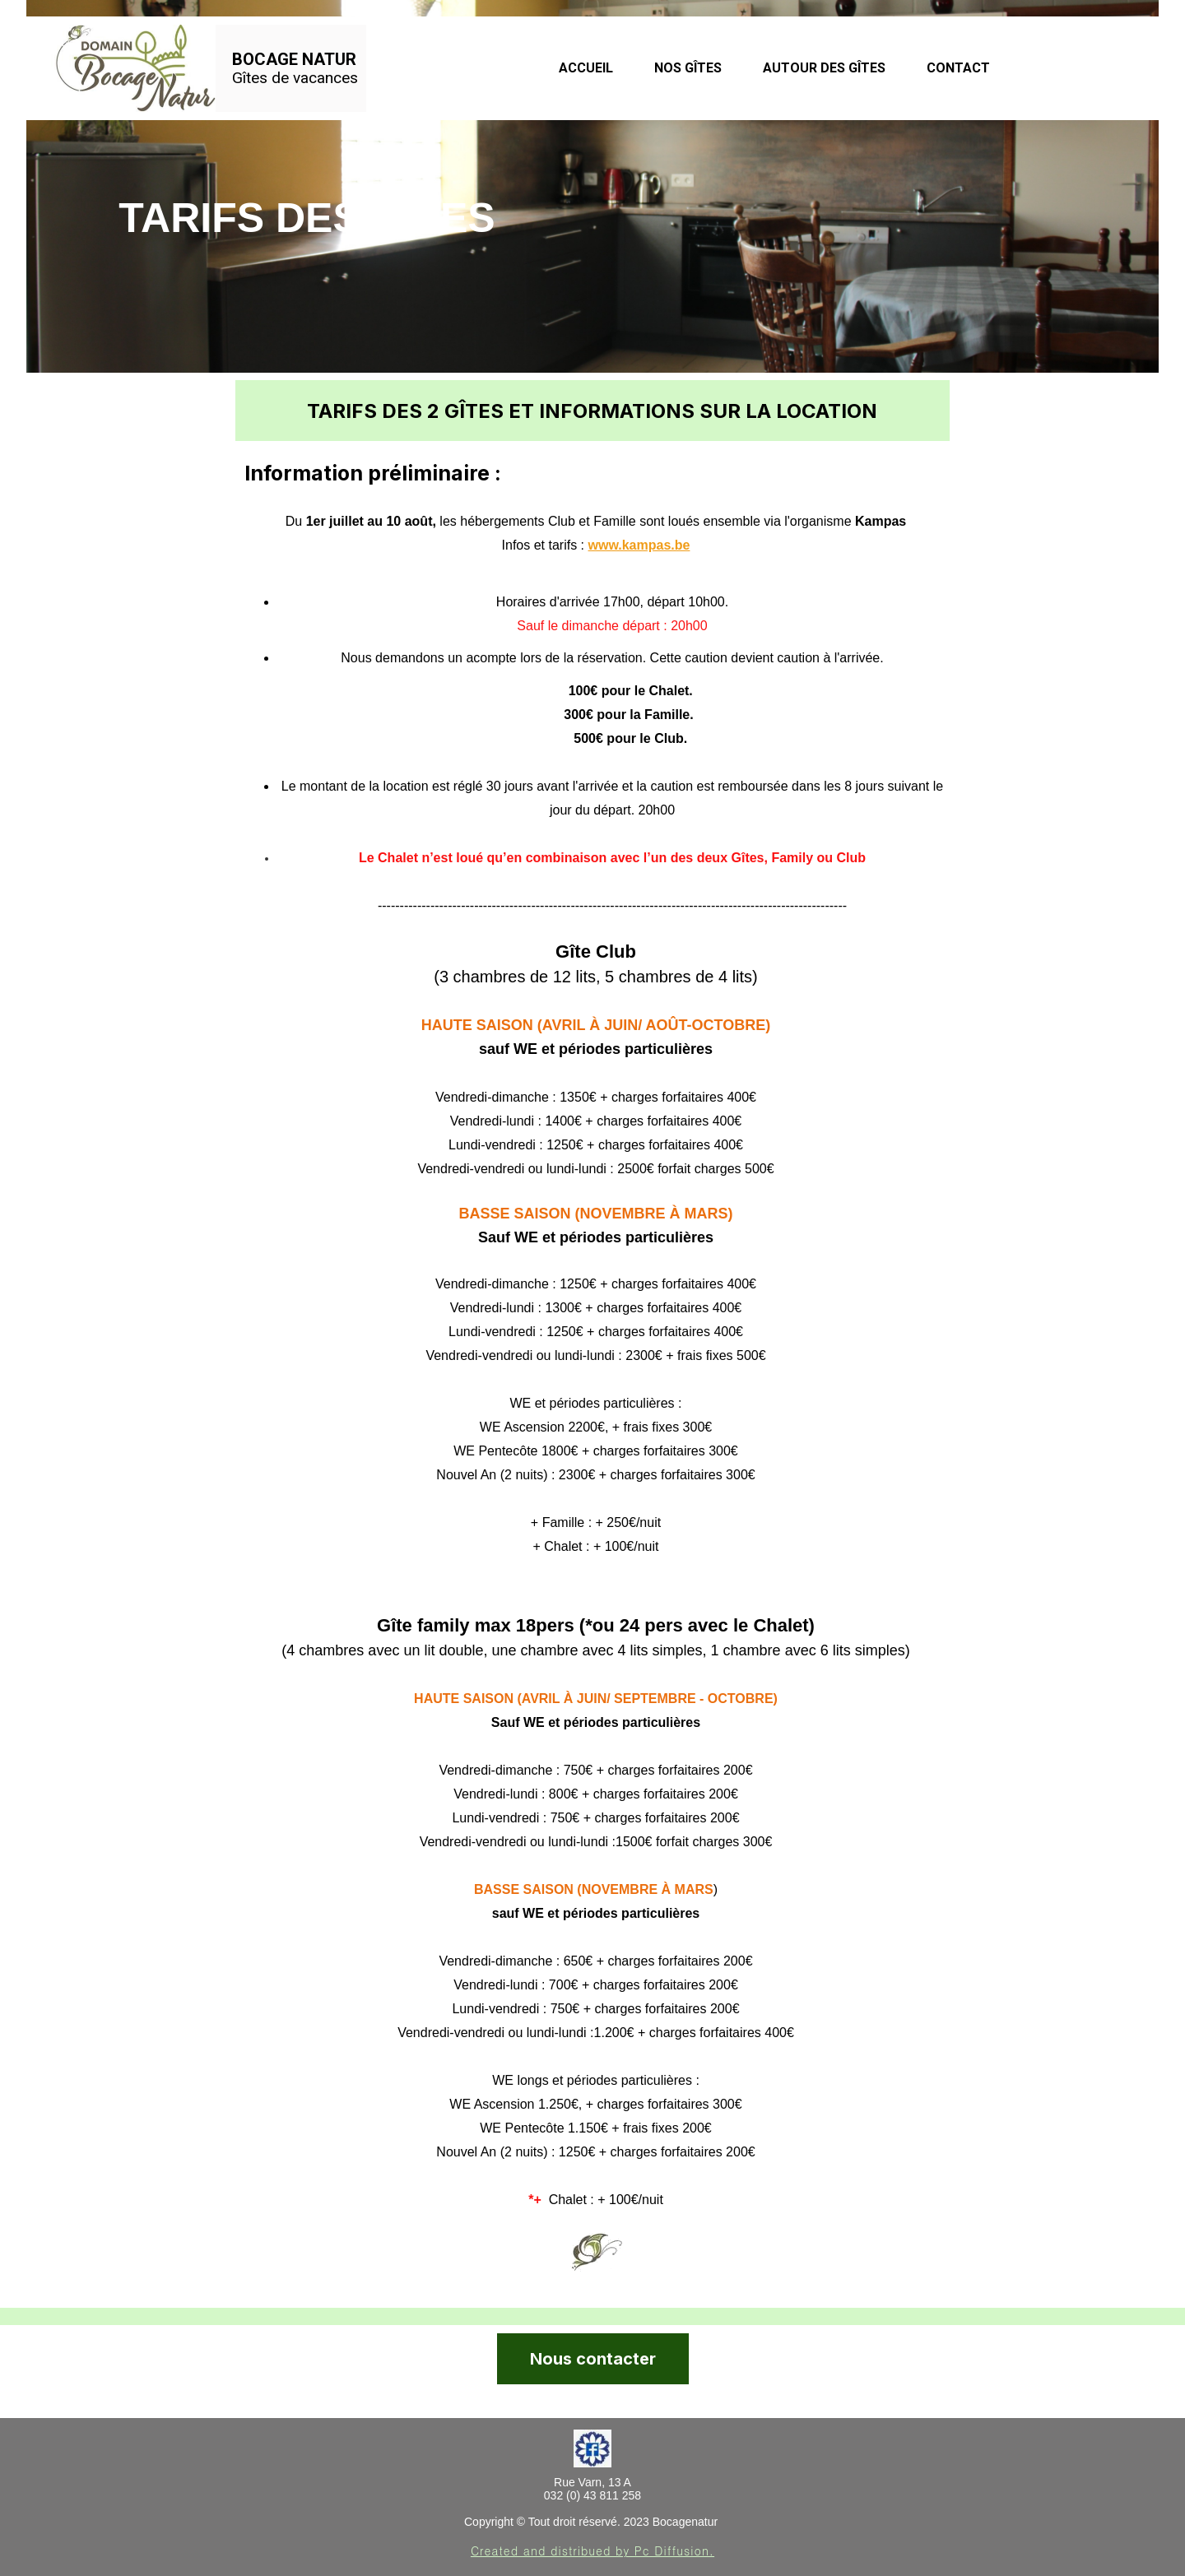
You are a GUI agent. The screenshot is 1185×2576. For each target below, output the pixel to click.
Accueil (586, 68)
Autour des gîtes (824, 68)
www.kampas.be (639, 545)
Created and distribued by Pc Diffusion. (592, 2550)
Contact (958, 68)
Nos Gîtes (688, 68)
